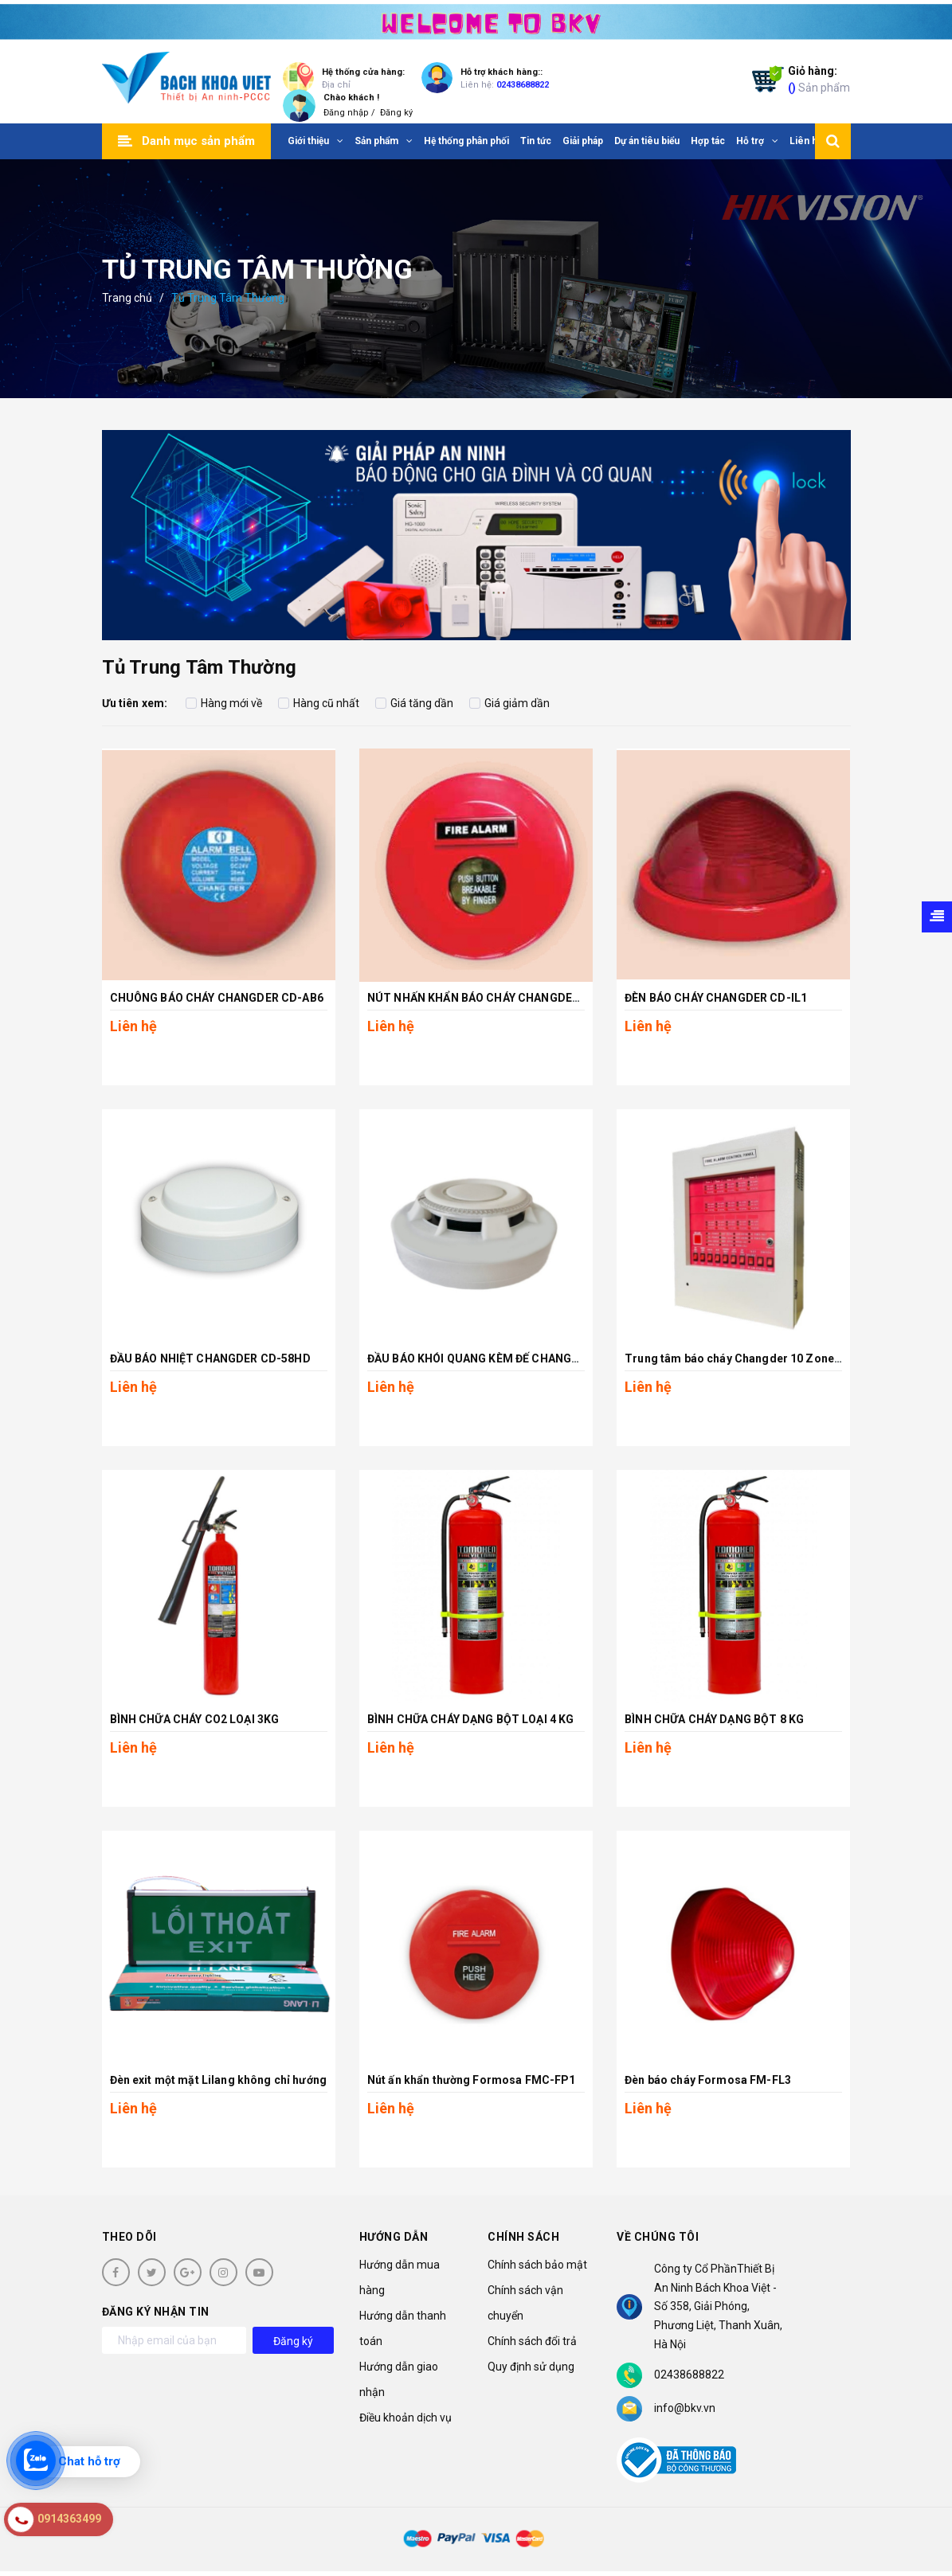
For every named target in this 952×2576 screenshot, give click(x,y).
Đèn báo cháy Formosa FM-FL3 (708, 2080)
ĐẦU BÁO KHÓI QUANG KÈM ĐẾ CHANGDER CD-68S (502, 1358)
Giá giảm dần (509, 703)
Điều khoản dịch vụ (405, 2417)
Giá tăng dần (414, 703)
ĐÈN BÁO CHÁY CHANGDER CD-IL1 (716, 997)
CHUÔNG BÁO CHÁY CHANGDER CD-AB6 (216, 997)
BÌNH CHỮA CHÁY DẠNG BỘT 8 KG (714, 1719)
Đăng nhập (346, 112)
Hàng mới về (224, 703)
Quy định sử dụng (531, 2366)
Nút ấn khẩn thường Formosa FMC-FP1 (471, 2080)
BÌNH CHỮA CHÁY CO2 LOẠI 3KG (195, 1719)
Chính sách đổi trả (532, 2341)
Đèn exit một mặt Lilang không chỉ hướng (218, 2080)
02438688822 (522, 85)
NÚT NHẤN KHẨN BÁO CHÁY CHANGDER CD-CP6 (496, 997)
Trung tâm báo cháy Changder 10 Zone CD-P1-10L (760, 1358)
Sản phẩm (819, 78)
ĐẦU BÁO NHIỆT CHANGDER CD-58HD (210, 1358)
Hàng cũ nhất (318, 703)
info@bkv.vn (684, 2408)
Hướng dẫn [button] (394, 2236)
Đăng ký (396, 112)
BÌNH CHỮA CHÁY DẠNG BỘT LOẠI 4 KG (470, 1719)
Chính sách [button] (523, 2236)
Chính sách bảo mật (537, 2264)
